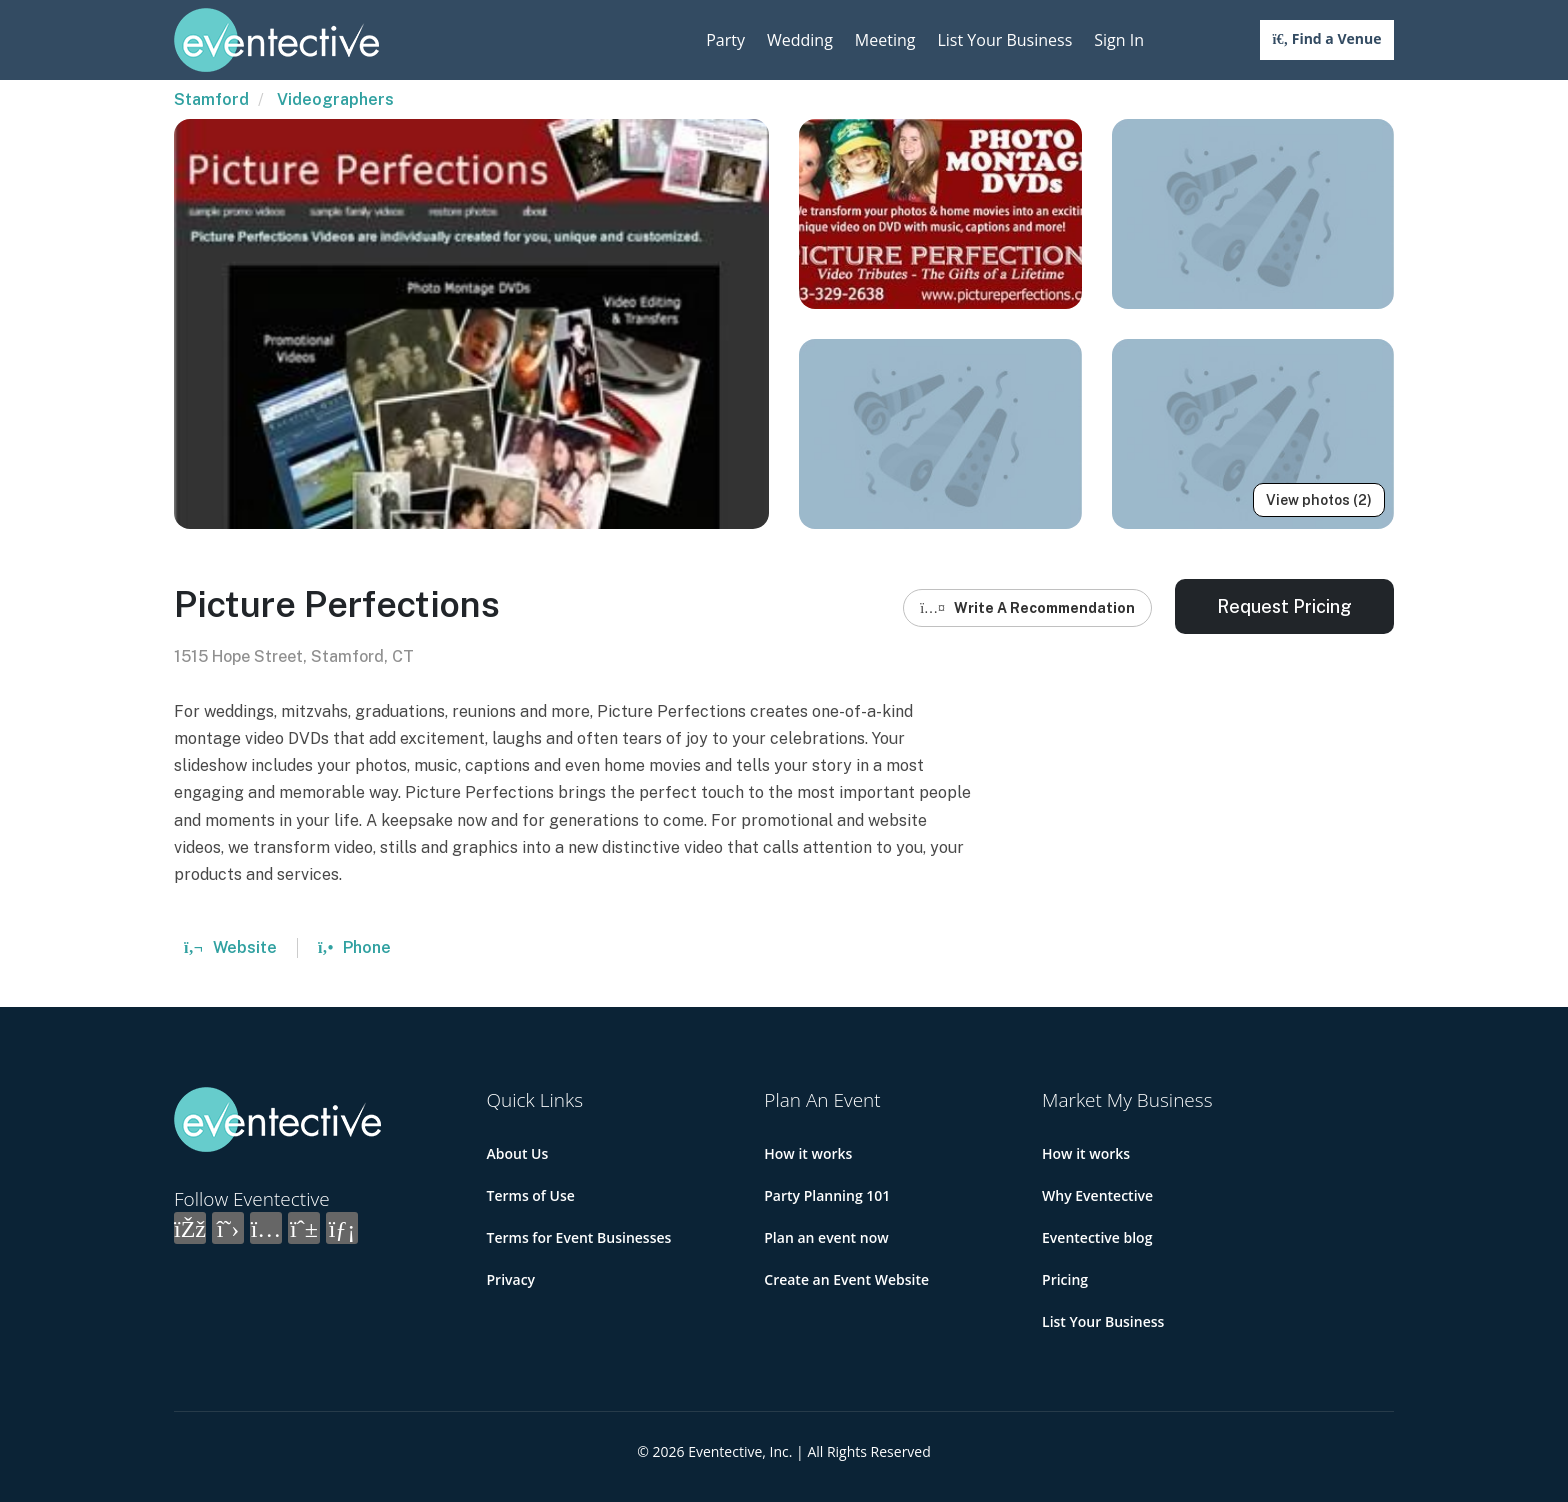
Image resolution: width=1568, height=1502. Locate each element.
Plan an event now (826, 1237)
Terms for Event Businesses (579, 1237)
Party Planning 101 (827, 1195)
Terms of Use (531, 1195)
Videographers (335, 99)
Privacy (511, 1279)
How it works (808, 1153)
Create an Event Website (846, 1279)
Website (230, 947)
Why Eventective (1097, 1195)
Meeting (885, 40)
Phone (354, 947)
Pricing (1065, 1279)
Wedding (800, 40)
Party (725, 40)
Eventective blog (1097, 1237)
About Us (518, 1153)
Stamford (211, 99)
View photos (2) (1319, 500)
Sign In (1119, 40)
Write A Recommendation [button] (1027, 608)
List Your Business (1004, 40)
